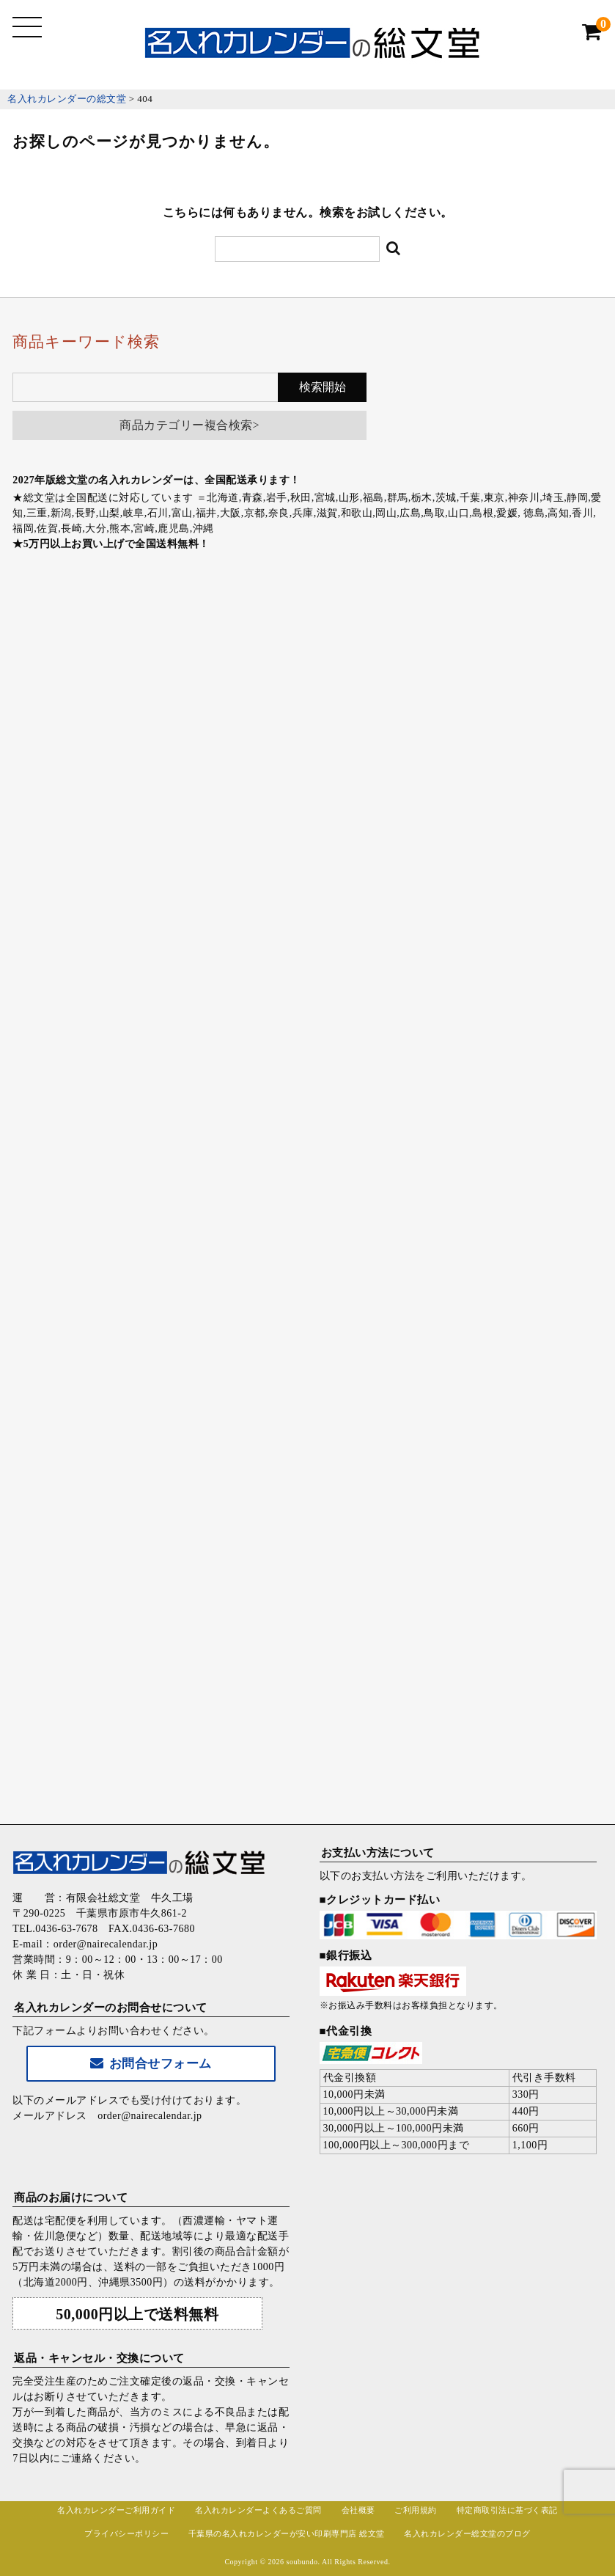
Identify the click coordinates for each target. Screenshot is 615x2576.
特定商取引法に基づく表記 (507, 2510)
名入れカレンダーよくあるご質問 (258, 2510)
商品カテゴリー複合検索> (189, 425)
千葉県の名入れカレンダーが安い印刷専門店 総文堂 (286, 2533)
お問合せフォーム (151, 2064)
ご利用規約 (415, 2510)
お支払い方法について (378, 1853)
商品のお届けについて (71, 2197)
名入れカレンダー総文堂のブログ (467, 2533)
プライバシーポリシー (126, 2533)
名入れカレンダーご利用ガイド (116, 2510)
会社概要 (358, 2510)
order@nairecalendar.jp (149, 2115)
